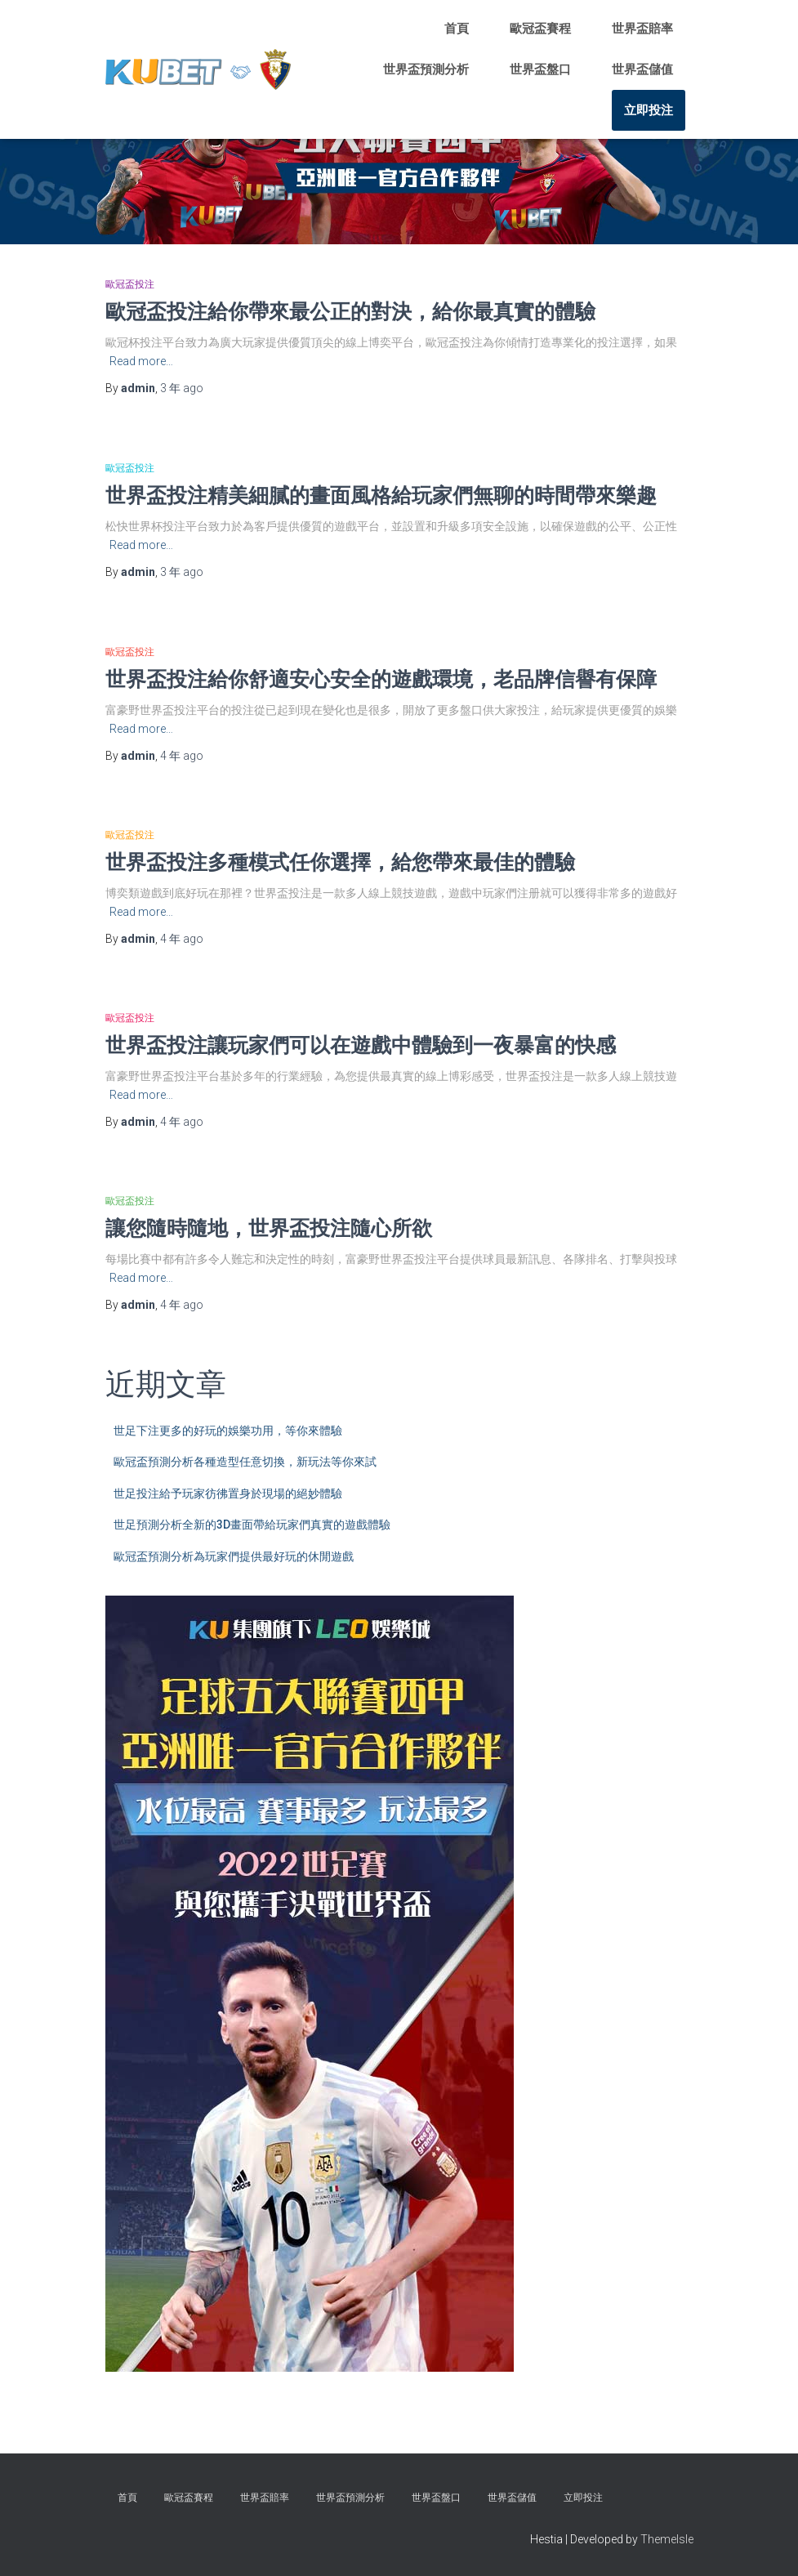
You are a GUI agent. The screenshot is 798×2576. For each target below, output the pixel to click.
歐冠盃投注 (129, 284)
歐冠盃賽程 (540, 28)
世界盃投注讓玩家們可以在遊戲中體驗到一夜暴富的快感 (360, 1044)
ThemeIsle (666, 2539)
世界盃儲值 (642, 69)
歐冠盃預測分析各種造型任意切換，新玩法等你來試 (245, 1461)
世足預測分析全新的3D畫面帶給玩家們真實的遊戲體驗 (252, 1524)
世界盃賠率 (642, 28)
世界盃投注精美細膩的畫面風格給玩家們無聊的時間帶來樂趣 (381, 494)
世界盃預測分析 (426, 69)
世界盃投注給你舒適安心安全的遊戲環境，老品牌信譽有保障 (381, 678)
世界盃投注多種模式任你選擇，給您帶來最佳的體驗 (340, 861)
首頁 (456, 28)
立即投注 (648, 110)
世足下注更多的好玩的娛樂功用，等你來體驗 (228, 1430)
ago (181, 388)
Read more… (141, 361)
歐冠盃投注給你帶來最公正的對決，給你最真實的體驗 (350, 310)
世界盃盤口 (540, 69)
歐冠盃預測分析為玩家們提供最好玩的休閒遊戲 (234, 1556)
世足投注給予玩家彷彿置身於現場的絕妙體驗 (228, 1493)
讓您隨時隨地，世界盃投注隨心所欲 (268, 1227)
